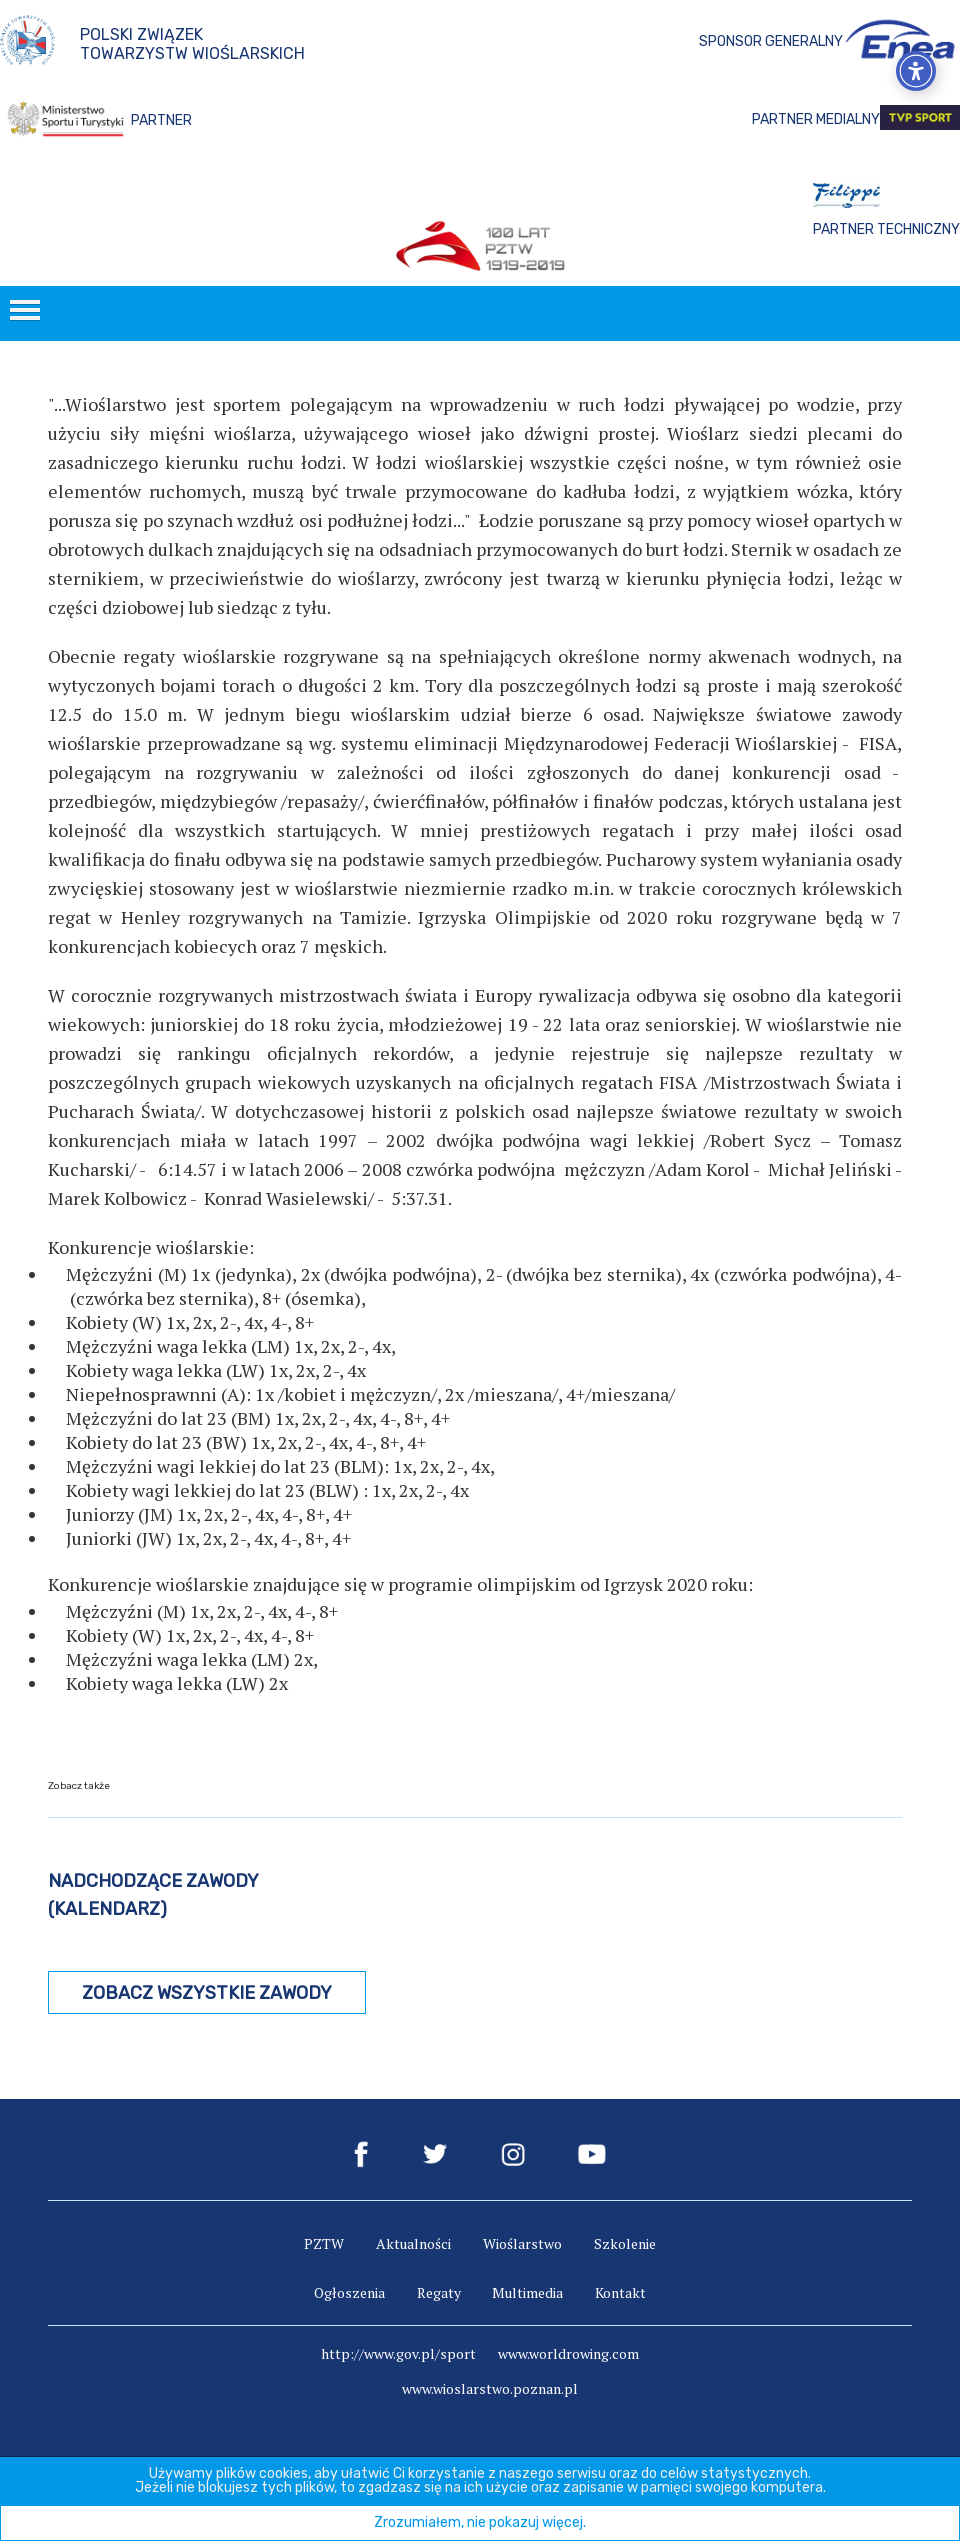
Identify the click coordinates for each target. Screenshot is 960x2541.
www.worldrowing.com (568, 2353)
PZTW (324, 2243)
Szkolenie (625, 2243)
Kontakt (620, 2292)
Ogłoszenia (349, 2292)
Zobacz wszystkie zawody (207, 1993)
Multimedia (527, 2292)
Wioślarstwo (522, 2243)
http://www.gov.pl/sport (398, 2353)
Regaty (439, 2292)
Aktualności (413, 2243)
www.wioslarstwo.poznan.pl (490, 2388)
